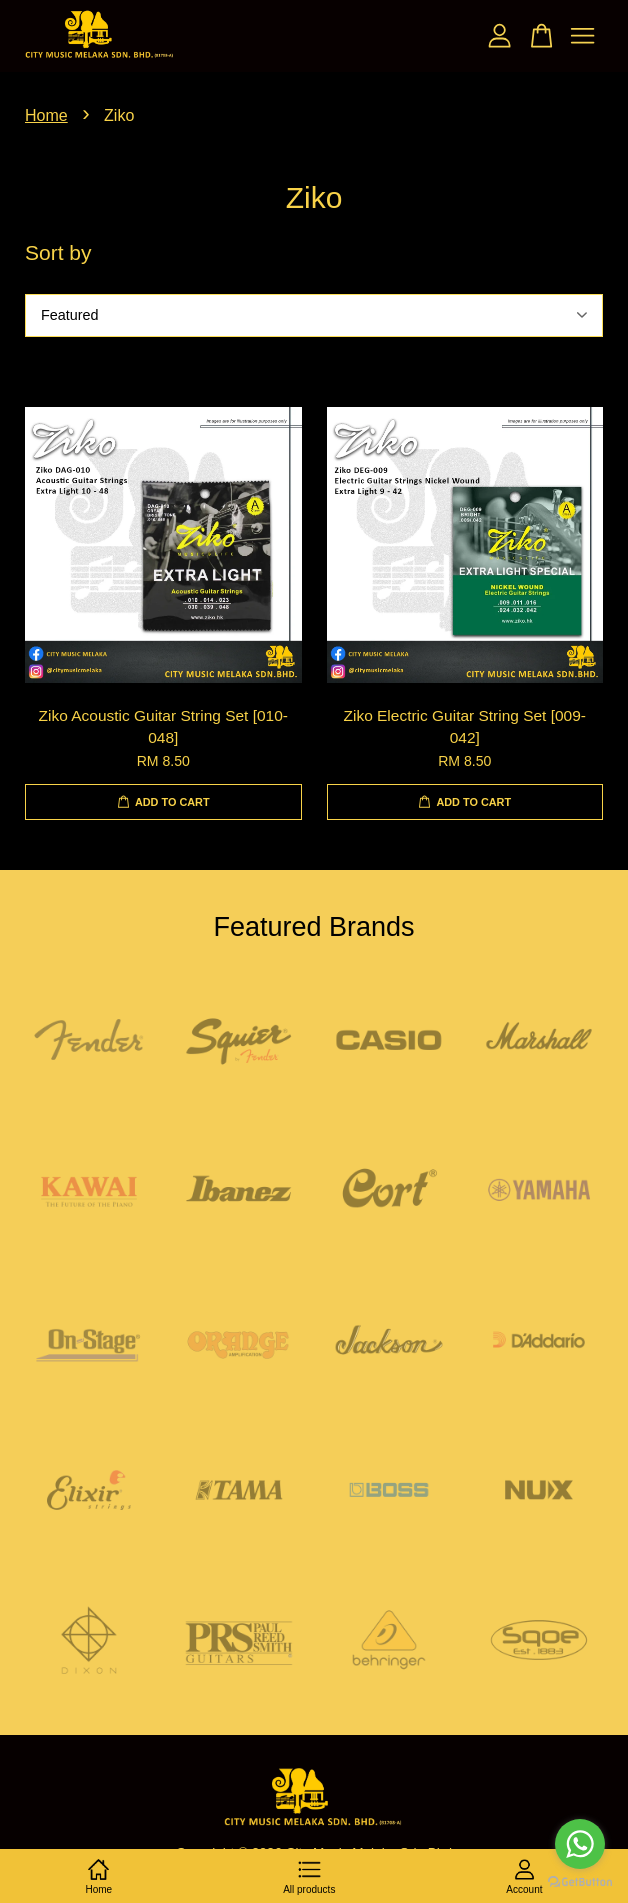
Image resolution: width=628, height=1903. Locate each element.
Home (46, 115)
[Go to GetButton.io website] (580, 1882)
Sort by (58, 252)
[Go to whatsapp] (580, 1844)
